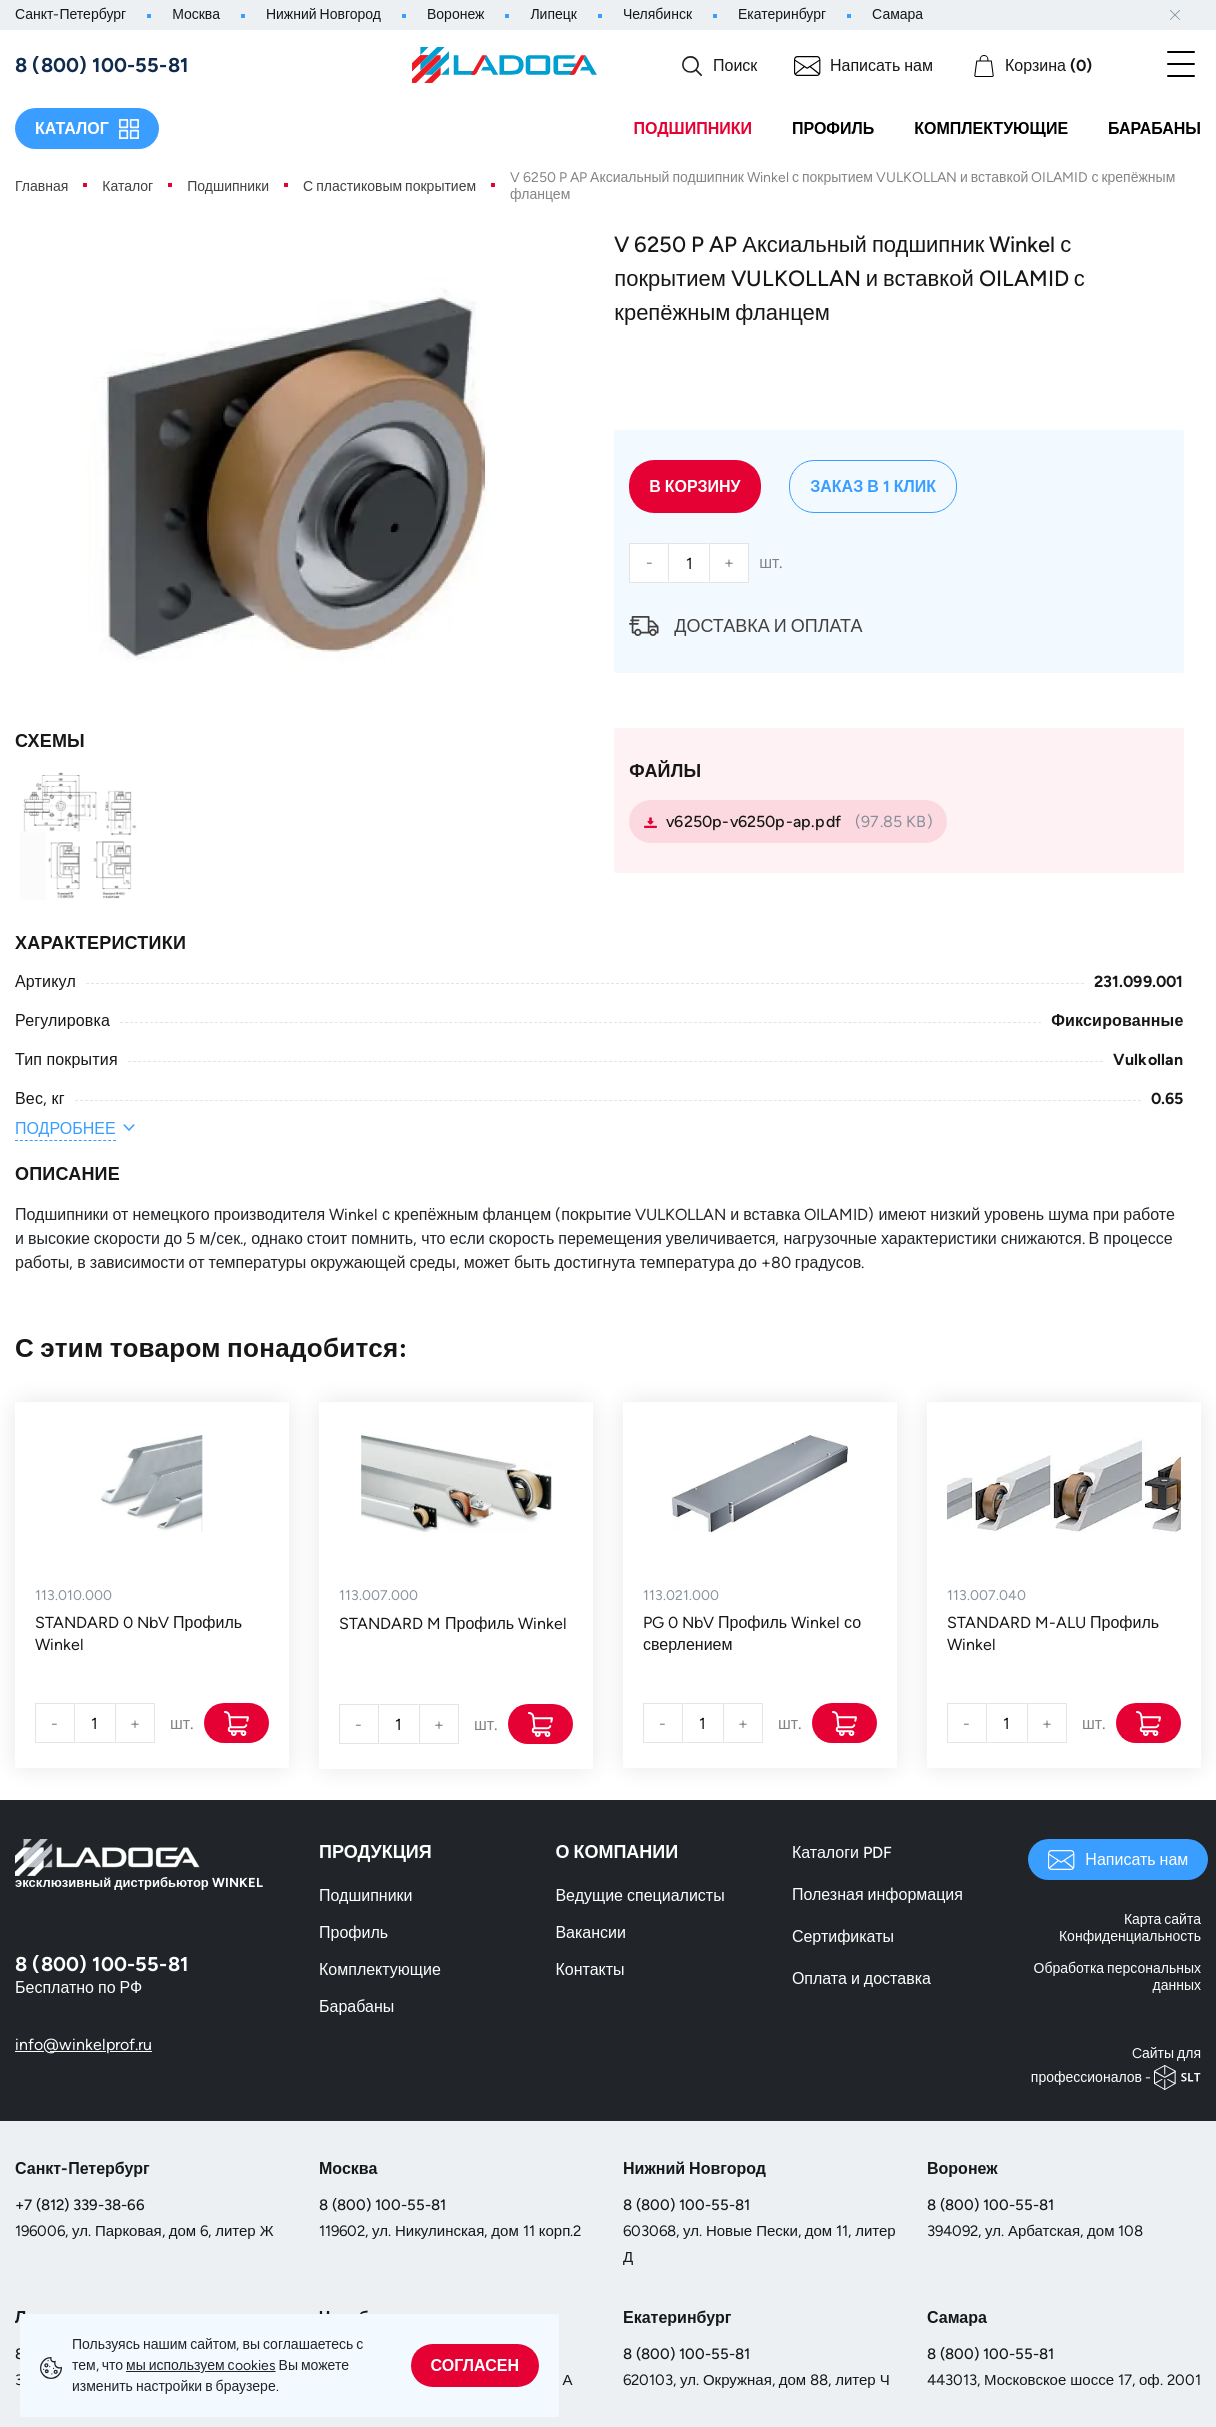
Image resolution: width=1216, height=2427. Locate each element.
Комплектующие (991, 128)
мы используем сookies (201, 2365)
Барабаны (1154, 128)
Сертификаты (843, 1936)
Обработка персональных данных (1117, 1977)
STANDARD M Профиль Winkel (453, 1623)
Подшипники (692, 128)
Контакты (589, 1969)
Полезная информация (877, 1894)
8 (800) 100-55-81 (382, 2205)
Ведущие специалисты (639, 1895)
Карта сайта (1162, 1919)
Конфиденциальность (1130, 1936)
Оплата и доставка (861, 1978)
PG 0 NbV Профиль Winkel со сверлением (752, 1633)
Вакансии (590, 1932)
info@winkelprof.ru (83, 2044)
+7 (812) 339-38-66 (80, 2205)
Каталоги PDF (842, 1852)
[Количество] (689, 563)
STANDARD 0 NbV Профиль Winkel (138, 1633)
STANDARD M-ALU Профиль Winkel (1053, 1633)
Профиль (833, 128)
